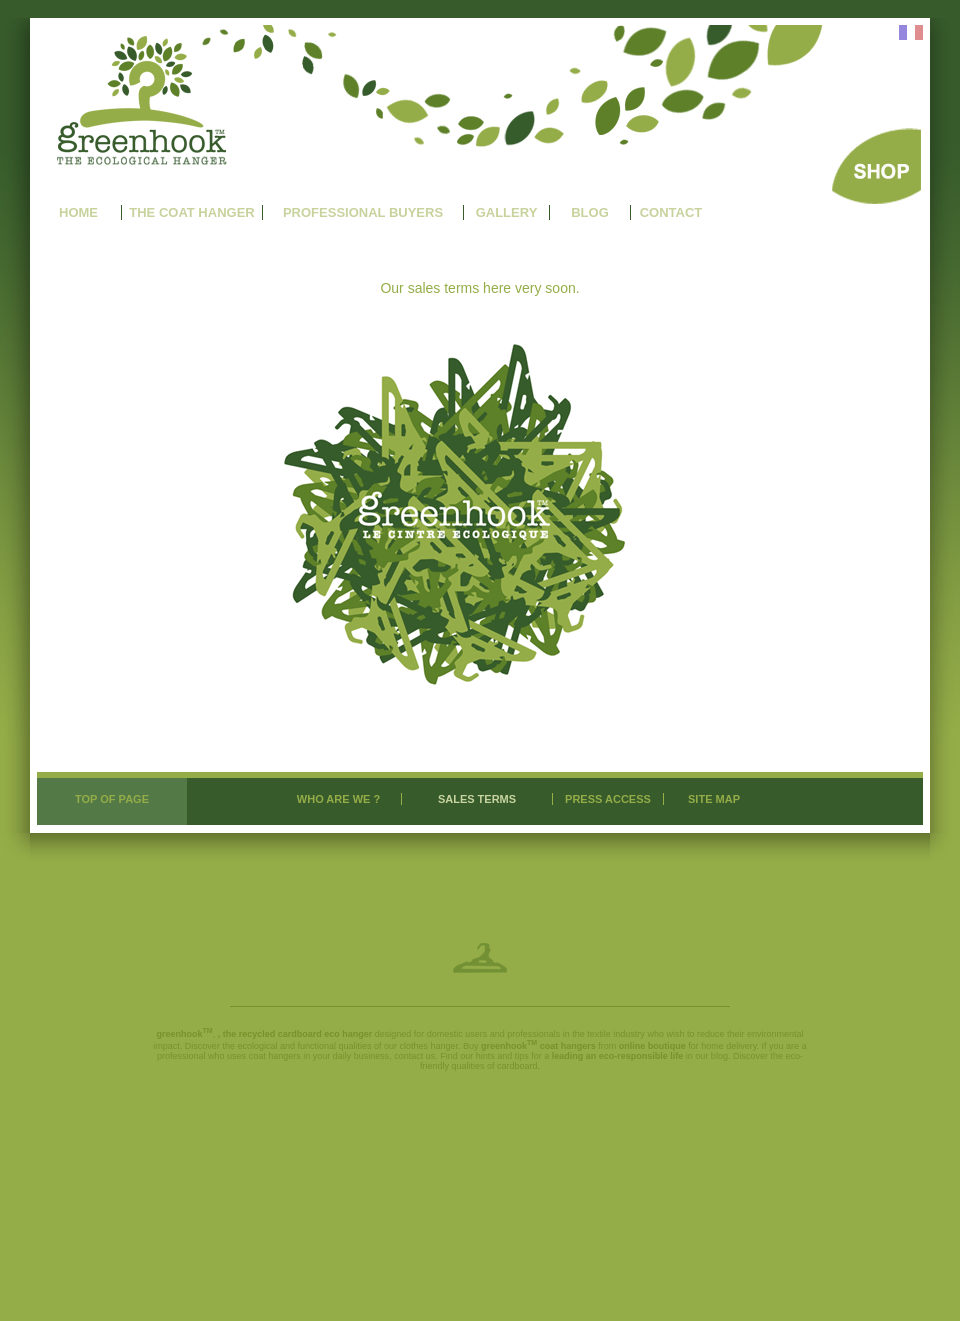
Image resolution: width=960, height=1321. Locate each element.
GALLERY (507, 212)
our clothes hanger (421, 1046)
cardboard (517, 1066)
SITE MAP (714, 799)
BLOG (590, 212)
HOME (78, 212)
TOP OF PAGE (112, 799)
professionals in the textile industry (576, 1034)
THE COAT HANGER (191, 212)
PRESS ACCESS (608, 799)
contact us (414, 1056)
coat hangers (275, 1056)
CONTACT (671, 212)
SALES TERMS (477, 799)
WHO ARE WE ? (338, 799)
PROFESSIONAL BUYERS (363, 212)
